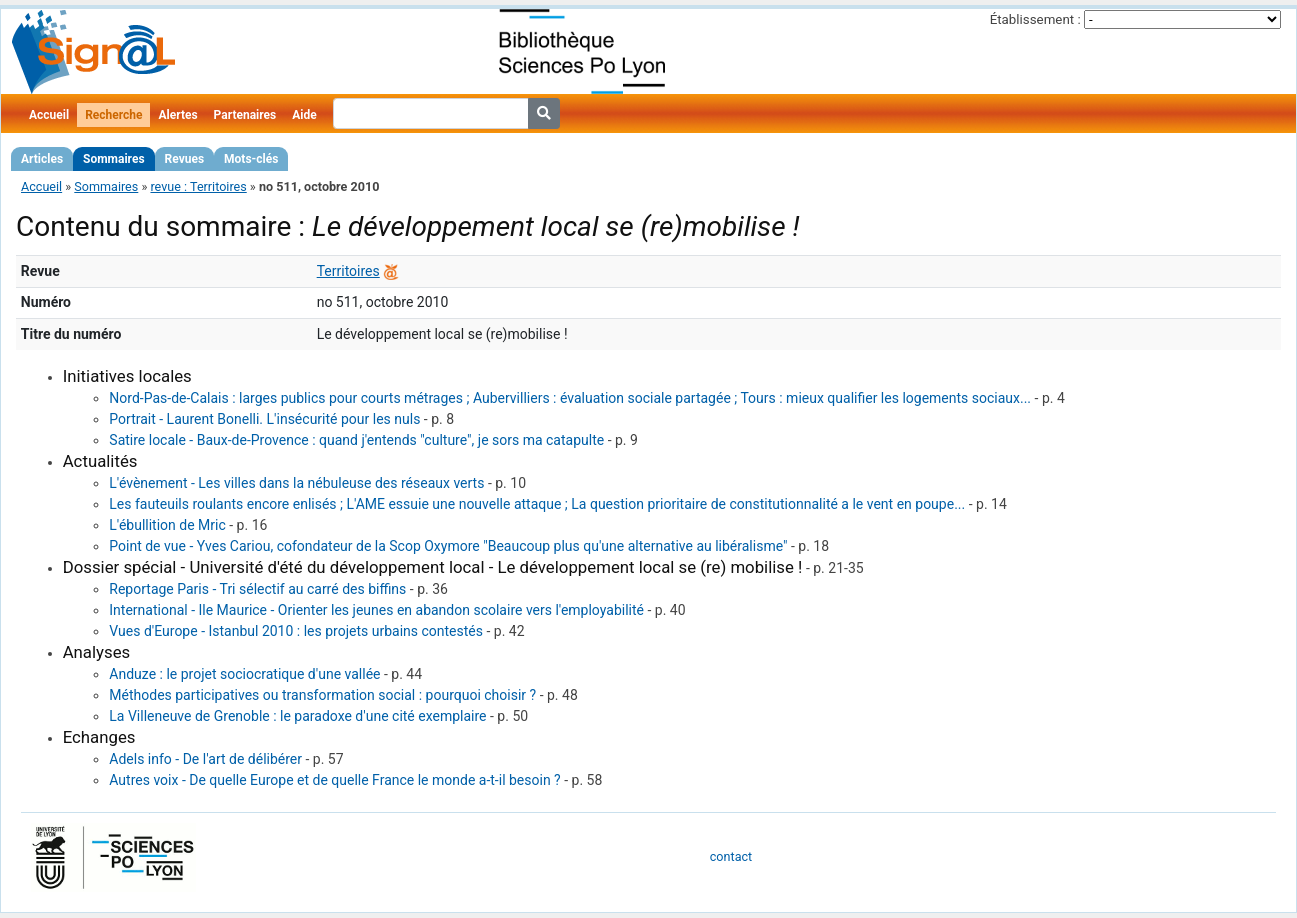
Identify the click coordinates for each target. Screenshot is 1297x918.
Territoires (348, 271)
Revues (185, 159)
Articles (42, 159)
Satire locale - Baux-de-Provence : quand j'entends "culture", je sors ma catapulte (356, 440)
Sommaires (113, 159)
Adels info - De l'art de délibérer (205, 759)
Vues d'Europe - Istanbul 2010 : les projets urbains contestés (296, 631)
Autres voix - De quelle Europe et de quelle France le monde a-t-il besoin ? (334, 780)
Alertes (177, 115)
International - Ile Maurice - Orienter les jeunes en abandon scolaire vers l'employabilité (376, 610)
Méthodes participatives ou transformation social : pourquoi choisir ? (322, 695)
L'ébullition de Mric (167, 525)
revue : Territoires (198, 186)
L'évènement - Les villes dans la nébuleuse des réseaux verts (296, 483)
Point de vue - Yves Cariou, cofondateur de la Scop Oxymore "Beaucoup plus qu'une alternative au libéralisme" (448, 546)
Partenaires (245, 115)
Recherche (113, 115)
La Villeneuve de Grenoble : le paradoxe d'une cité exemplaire (297, 716)
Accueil (49, 115)
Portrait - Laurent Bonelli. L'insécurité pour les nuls (264, 419)
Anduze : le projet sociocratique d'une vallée (244, 674)
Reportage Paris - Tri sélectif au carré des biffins (257, 589)
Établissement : (1035, 19)
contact (731, 856)
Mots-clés (251, 159)
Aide (304, 115)
